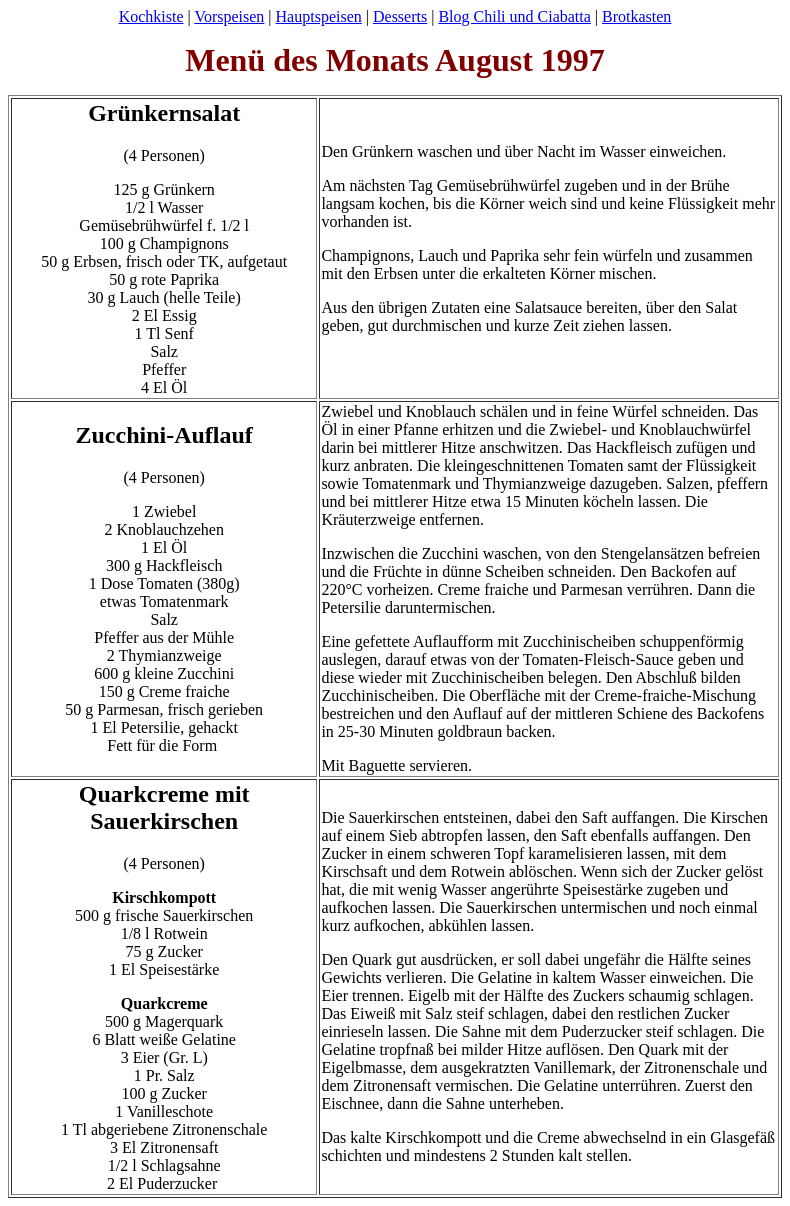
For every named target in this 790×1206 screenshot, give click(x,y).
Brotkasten (636, 16)
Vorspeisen (229, 16)
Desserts (400, 16)
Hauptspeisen (319, 16)
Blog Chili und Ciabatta (514, 16)
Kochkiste (151, 16)
